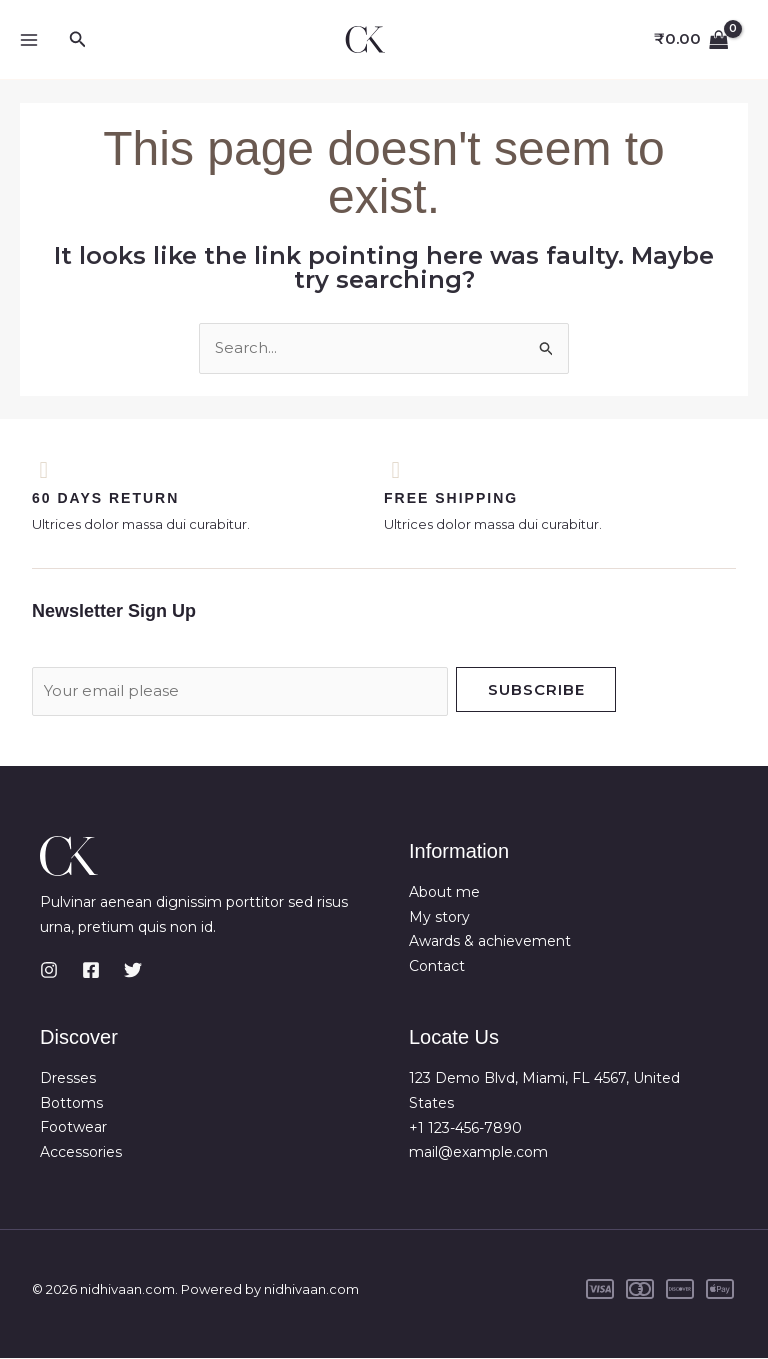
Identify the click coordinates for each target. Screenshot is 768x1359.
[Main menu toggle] (28, 39)
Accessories (81, 1153)
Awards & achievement (490, 942)
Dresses (68, 1079)
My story (439, 918)
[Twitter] (133, 971)
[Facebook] (91, 971)
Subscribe (536, 690)
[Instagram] (49, 971)
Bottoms (71, 1104)
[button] (78, 40)
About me (444, 893)
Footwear (73, 1129)
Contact (437, 967)
